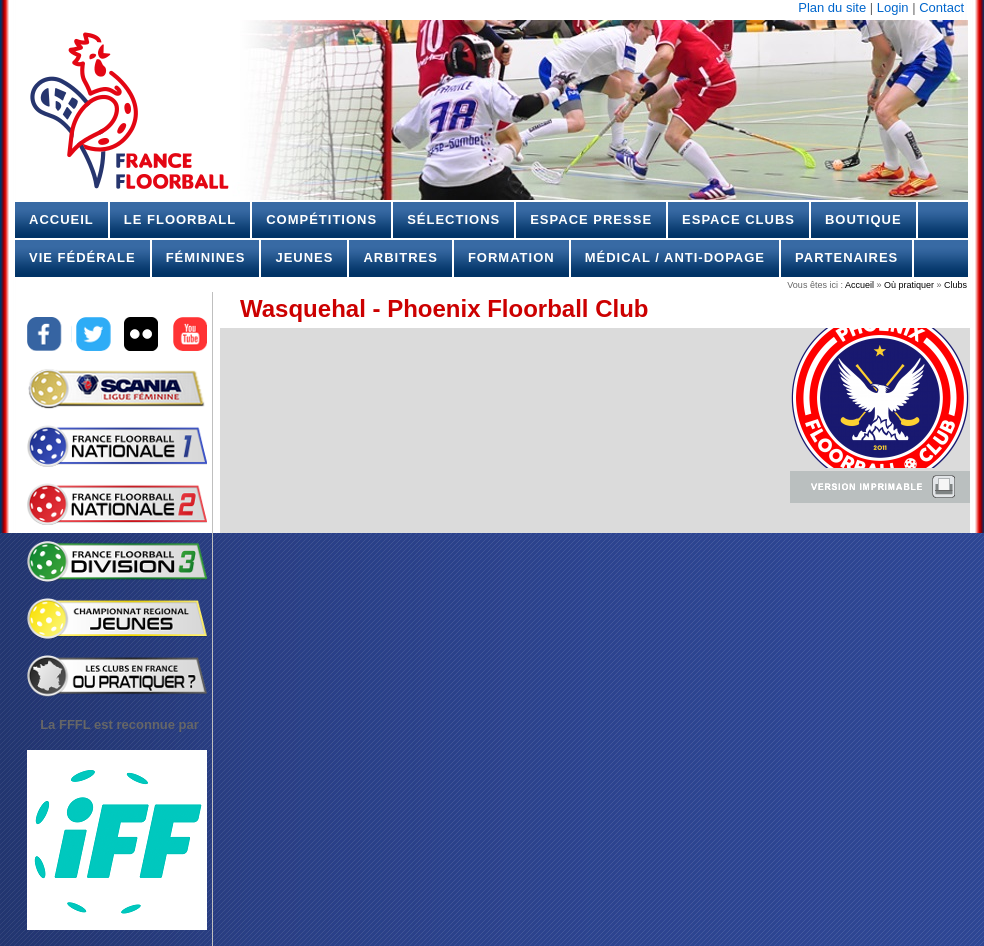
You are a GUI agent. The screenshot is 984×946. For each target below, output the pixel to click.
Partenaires (846, 257)
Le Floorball (180, 219)
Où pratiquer (909, 285)
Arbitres (400, 257)
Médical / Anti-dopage (675, 257)
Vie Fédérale (82, 257)
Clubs (954, 285)
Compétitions (321, 219)
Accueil (61, 219)
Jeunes (304, 257)
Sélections (453, 219)
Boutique (863, 219)
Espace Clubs (738, 219)
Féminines (206, 257)
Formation (511, 257)
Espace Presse (591, 219)
